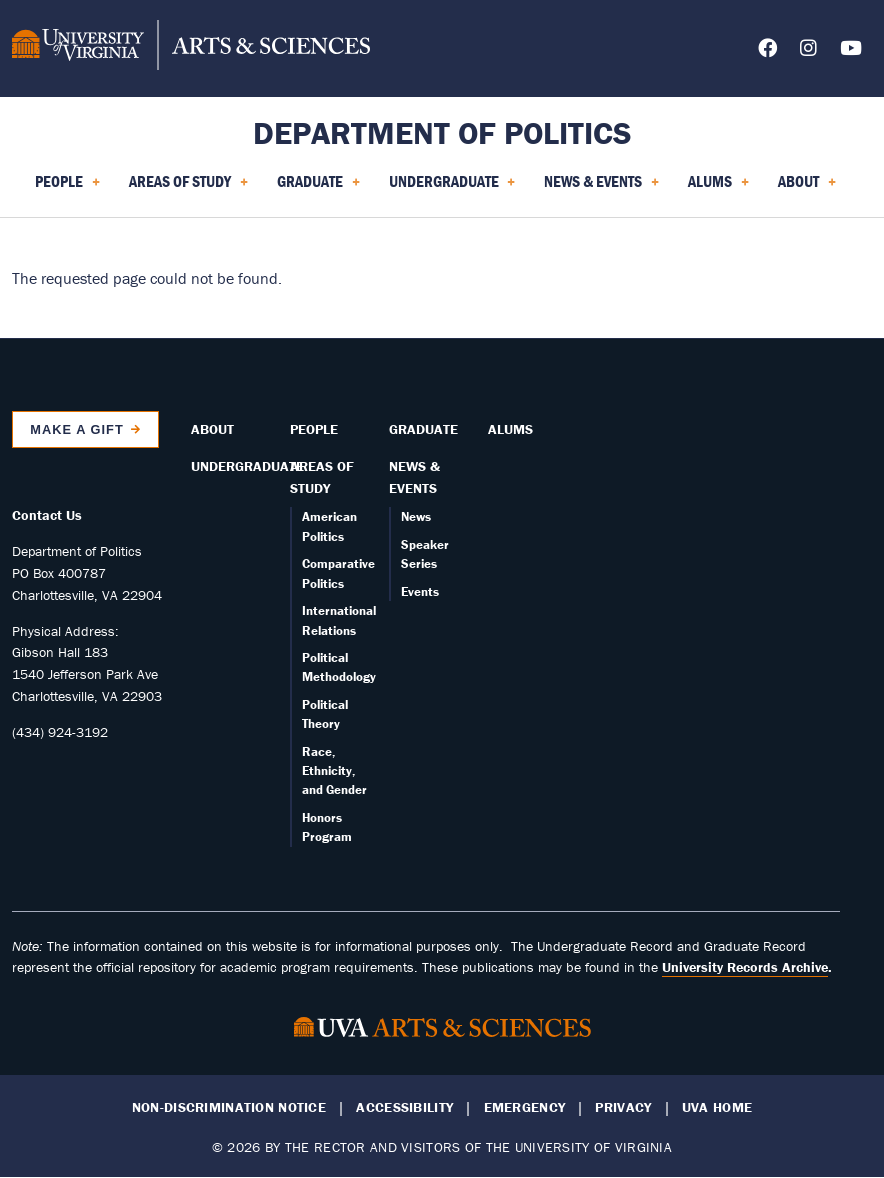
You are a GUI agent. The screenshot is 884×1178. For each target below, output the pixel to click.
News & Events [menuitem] (601, 188)
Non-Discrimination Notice (229, 1107)
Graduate (423, 429)
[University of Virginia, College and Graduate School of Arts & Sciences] (191, 48)
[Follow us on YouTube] (851, 51)
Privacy (623, 1107)
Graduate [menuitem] (318, 188)
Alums (510, 429)
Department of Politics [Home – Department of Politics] (442, 132)
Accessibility (404, 1107)
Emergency (525, 1107)
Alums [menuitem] (718, 188)
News (416, 516)
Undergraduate (247, 466)
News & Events (414, 477)
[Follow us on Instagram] (808, 51)
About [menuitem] (807, 188)
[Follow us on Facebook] (767, 51)
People (314, 429)
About (212, 429)
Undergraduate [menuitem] (452, 188)
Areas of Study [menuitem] (188, 188)
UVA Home (717, 1107)
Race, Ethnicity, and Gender (334, 771)
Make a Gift (77, 429)
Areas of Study (322, 477)
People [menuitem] (67, 188)
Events (420, 591)
